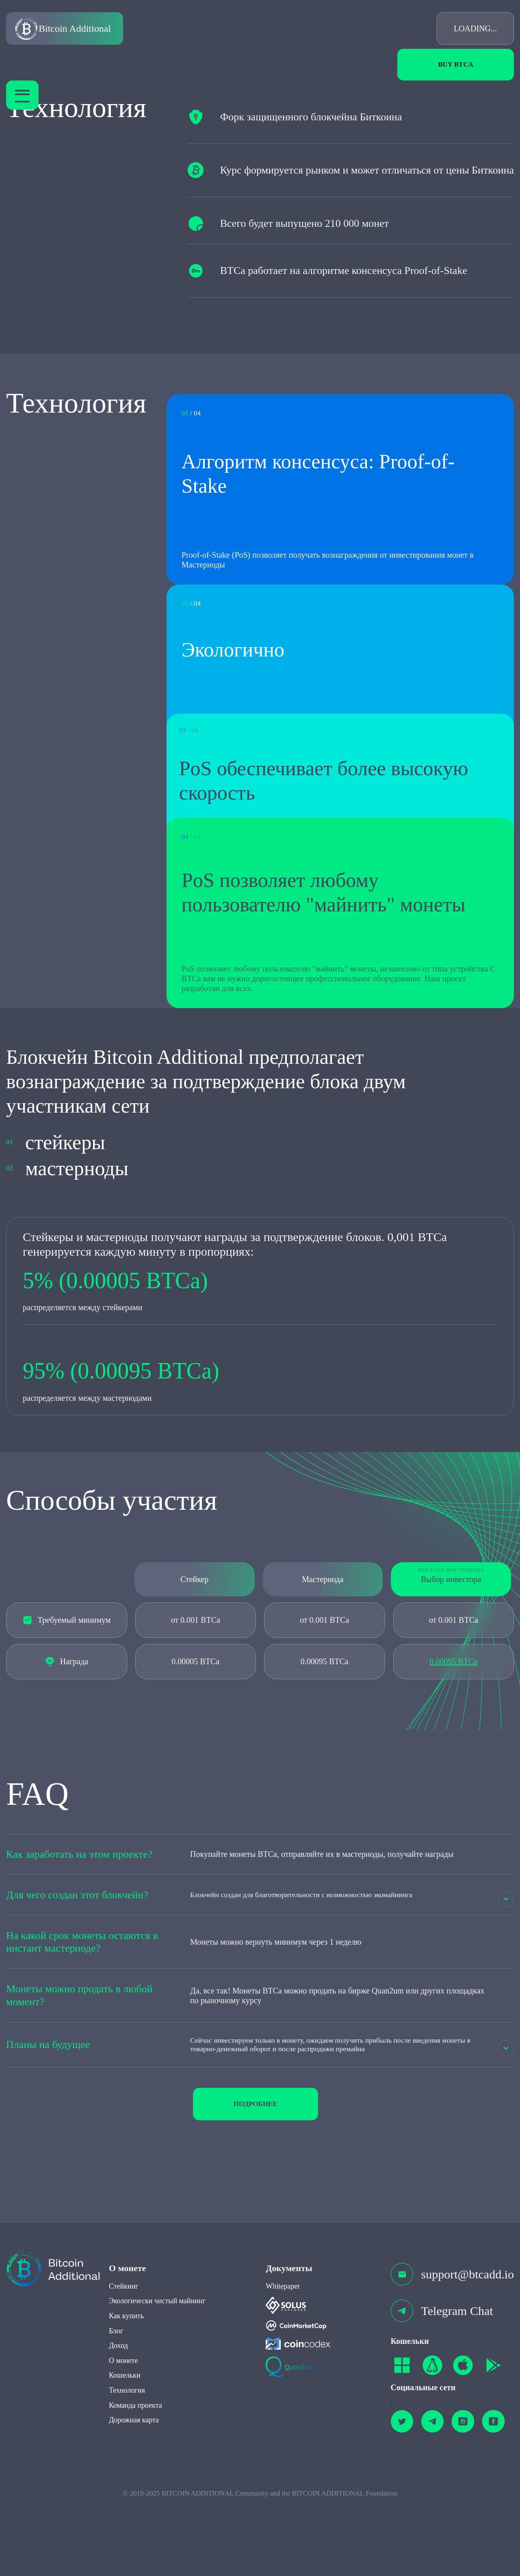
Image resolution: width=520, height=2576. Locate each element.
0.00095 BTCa (453, 1738)
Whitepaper (283, 2364)
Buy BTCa (455, 64)
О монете (123, 2439)
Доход (118, 2424)
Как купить (126, 2394)
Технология (127, 2468)
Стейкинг (124, 2364)
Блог (116, 2409)
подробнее (255, 2182)
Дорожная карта (134, 2498)
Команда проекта (135, 2483)
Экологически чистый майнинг (157, 2379)
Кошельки (125, 2454)
